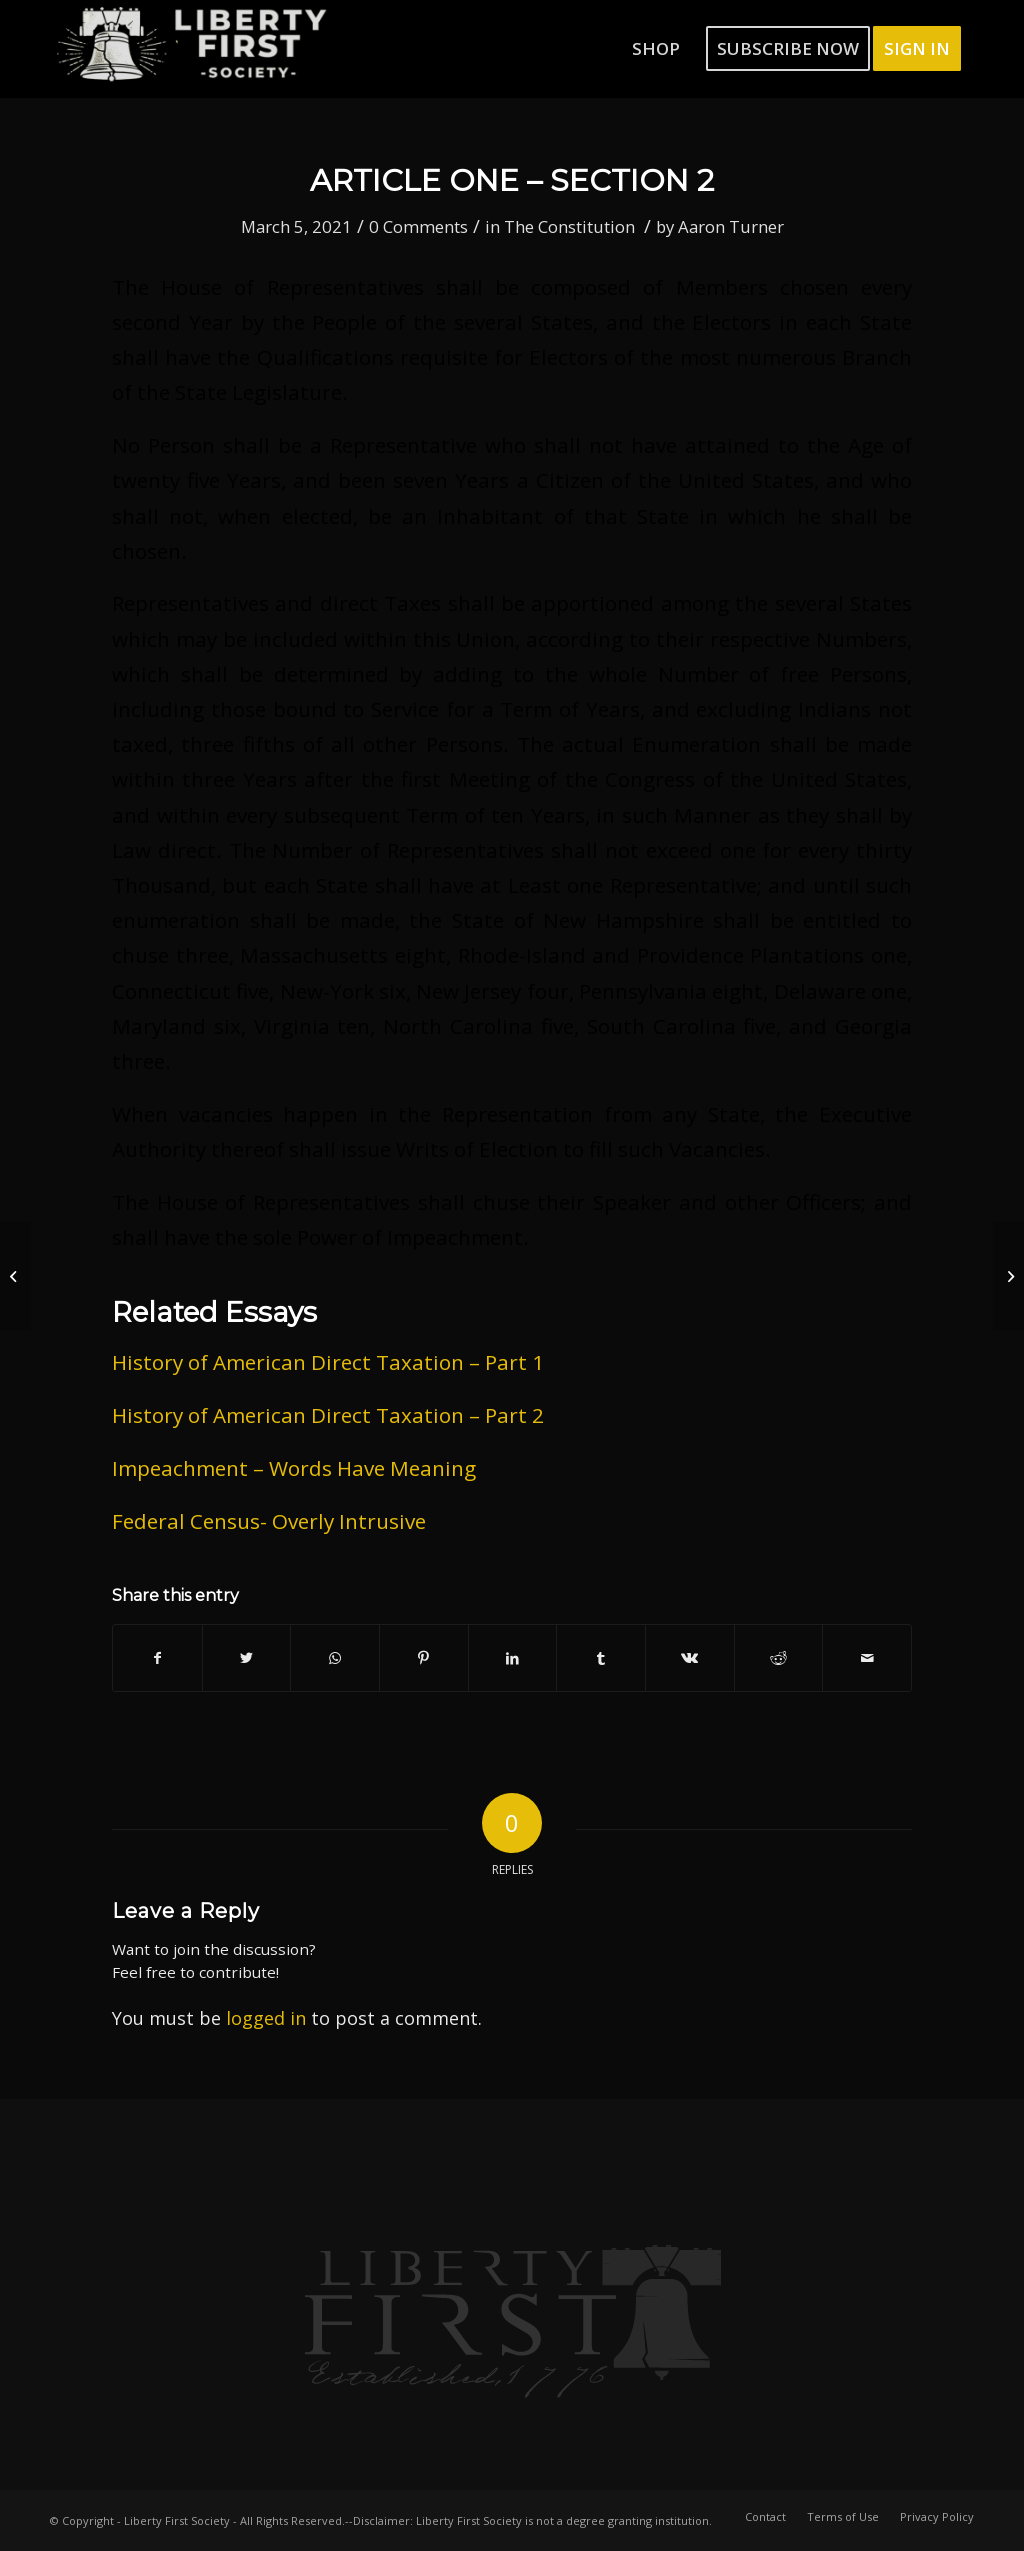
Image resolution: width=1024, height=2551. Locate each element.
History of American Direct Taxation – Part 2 (328, 1415)
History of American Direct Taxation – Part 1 (328, 1362)
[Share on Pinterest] (424, 1658)
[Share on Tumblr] (601, 1658)
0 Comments (418, 226)
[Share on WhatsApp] (335, 1658)
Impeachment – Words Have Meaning (294, 1468)
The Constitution (569, 226)
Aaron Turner (731, 226)
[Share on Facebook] (157, 1658)
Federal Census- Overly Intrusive (269, 1521)
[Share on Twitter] (247, 1658)
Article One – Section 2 (512, 180)
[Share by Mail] (867, 1658)
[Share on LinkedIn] (513, 1658)
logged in (266, 2018)
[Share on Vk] (690, 1658)
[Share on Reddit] (779, 1658)
